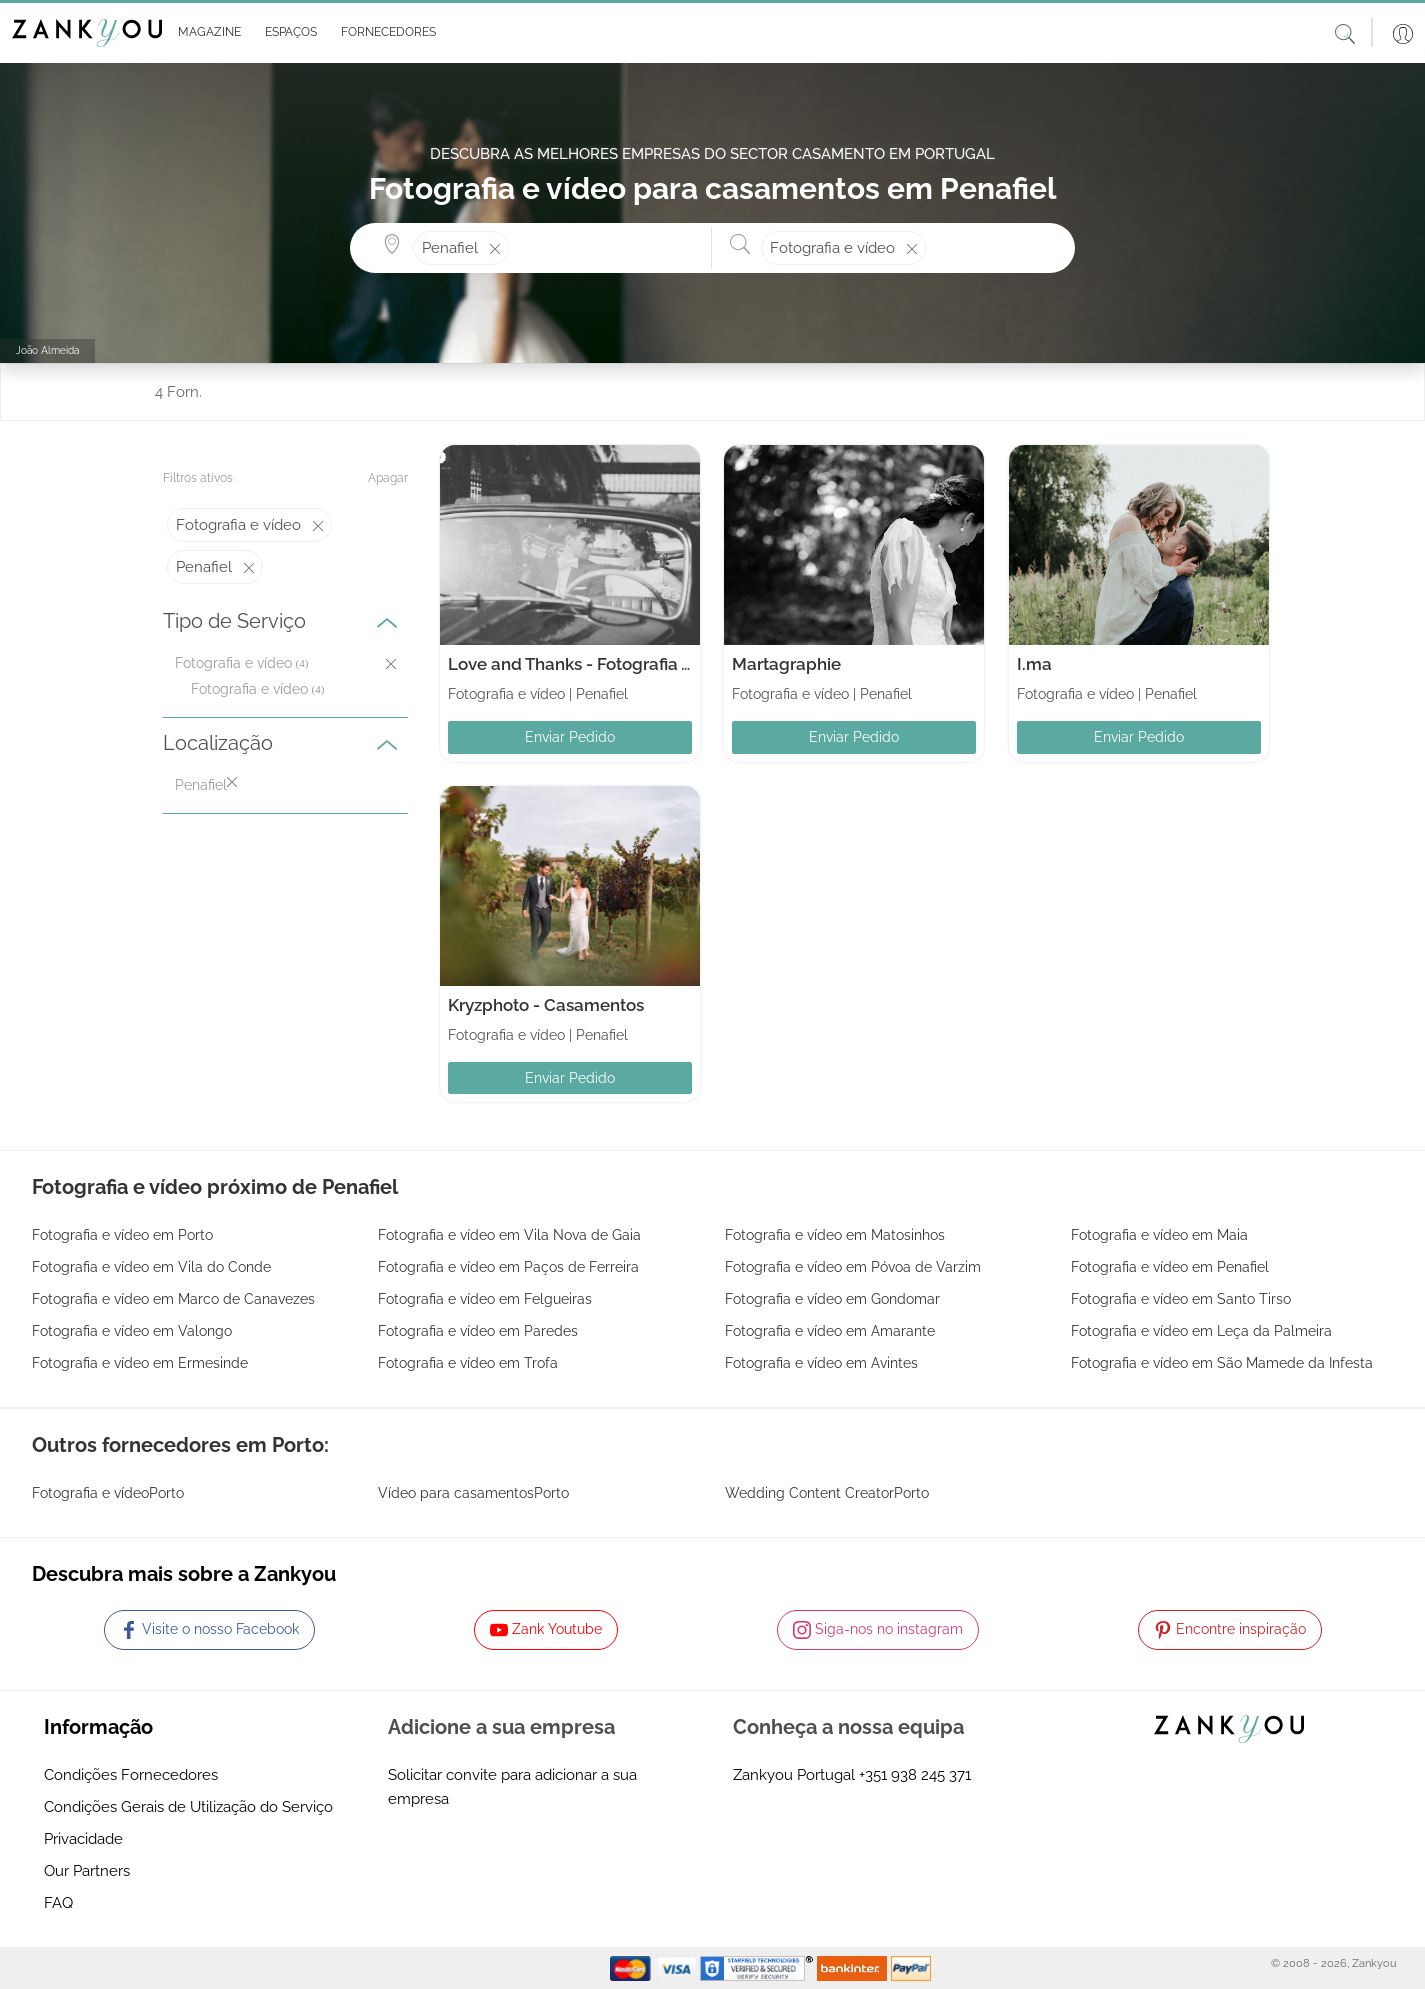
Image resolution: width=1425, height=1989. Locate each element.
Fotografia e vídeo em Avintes (821, 1363)
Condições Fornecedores (131, 1775)
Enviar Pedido (570, 737)
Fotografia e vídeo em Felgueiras (485, 1299)
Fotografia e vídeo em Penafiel (1170, 1267)
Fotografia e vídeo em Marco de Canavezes (173, 1299)
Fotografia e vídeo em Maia (1159, 1235)
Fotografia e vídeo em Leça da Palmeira (1201, 1331)
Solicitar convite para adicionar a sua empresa (512, 1787)
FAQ (58, 1903)
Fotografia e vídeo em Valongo (132, 1331)
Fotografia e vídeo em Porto (122, 1235)
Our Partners (87, 1871)
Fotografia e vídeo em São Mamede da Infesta (1222, 1363)
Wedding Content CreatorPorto (827, 1493)
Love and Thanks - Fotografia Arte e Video (613, 664)
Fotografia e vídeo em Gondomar (832, 1299)
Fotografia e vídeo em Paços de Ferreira (508, 1267)
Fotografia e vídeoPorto (108, 1493)
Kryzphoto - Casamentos (546, 1005)
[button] (205, 33)
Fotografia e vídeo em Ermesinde (140, 1363)
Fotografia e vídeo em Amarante (830, 1331)
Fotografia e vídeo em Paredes (478, 1331)
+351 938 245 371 (915, 1775)
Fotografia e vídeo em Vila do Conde (151, 1267)
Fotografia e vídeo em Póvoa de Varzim (853, 1267)
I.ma (1034, 664)
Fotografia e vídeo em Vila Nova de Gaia (509, 1235)
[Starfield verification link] (759, 1967)
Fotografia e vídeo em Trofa (468, 1363)
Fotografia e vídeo (249, 689)
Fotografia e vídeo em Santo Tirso (1181, 1299)
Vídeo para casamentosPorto (473, 1493)
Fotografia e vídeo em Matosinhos (835, 1235)
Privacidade (83, 1839)
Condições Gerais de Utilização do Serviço (188, 1807)
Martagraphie (786, 664)
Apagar (388, 478)
